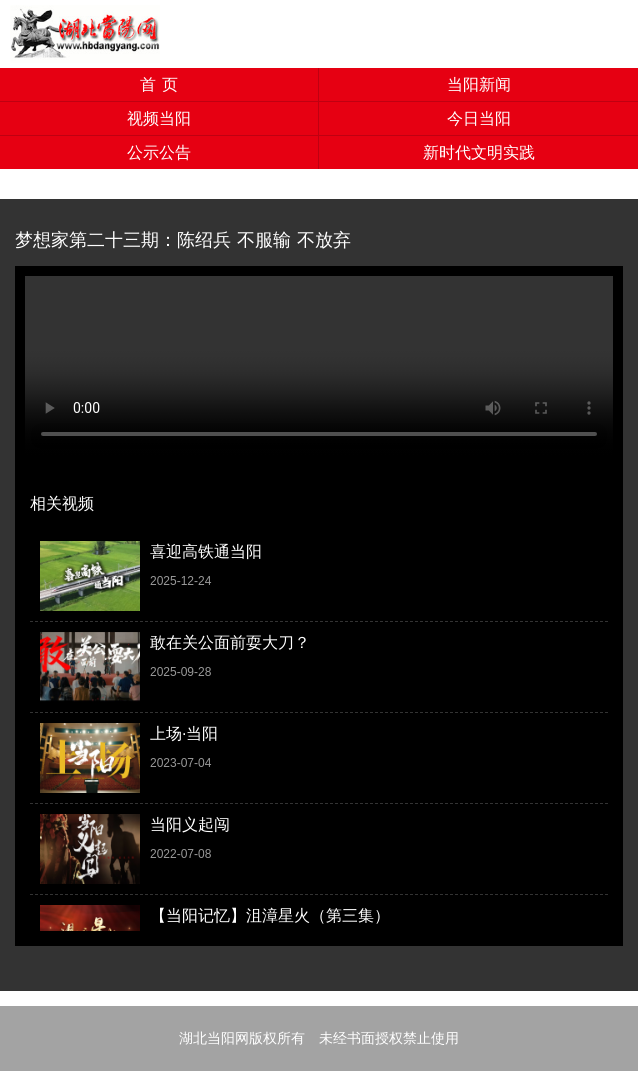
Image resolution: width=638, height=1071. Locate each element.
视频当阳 (159, 118)
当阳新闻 (479, 84)
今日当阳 (479, 118)
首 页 (158, 84)
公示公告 (159, 152)
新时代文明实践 (479, 152)
